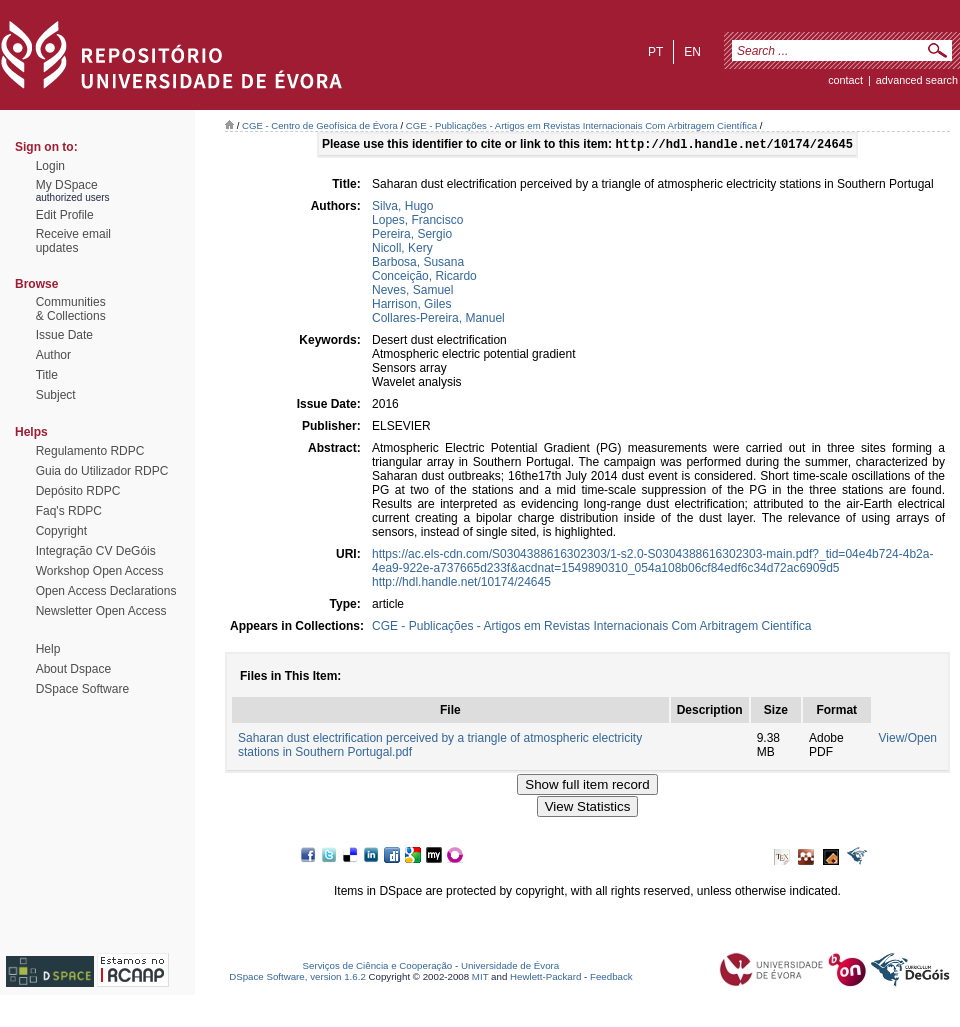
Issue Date (64, 335)
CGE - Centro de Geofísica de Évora (320, 125)
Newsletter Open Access (101, 611)
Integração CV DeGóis (96, 551)
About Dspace (73, 669)
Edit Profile (65, 215)
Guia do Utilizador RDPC (102, 471)
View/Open (908, 740)
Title (47, 375)
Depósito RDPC (78, 491)
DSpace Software (82, 689)
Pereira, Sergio (412, 236)
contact (845, 80)
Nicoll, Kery (402, 250)
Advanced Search (917, 80)
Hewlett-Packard (545, 978)
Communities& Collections (71, 309)
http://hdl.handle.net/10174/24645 (461, 584)
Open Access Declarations (106, 591)
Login (50, 166)
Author (53, 355)
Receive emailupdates (73, 241)
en (692, 52)
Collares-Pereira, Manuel (438, 320)
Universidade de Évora (510, 967)
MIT (480, 978)
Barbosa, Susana (418, 264)
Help (48, 649)
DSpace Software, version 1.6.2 (297, 978)
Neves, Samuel (412, 292)
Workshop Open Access (100, 571)
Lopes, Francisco (417, 222)
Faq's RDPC (69, 511)
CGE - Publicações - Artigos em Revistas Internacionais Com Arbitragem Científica (581, 125)
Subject (56, 395)
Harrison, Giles (411, 306)
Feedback (611, 978)
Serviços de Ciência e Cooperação (378, 967)
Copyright (61, 531)
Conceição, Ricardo (424, 278)
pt (655, 52)
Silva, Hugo (402, 208)
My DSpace (67, 185)
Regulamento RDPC (90, 451)
